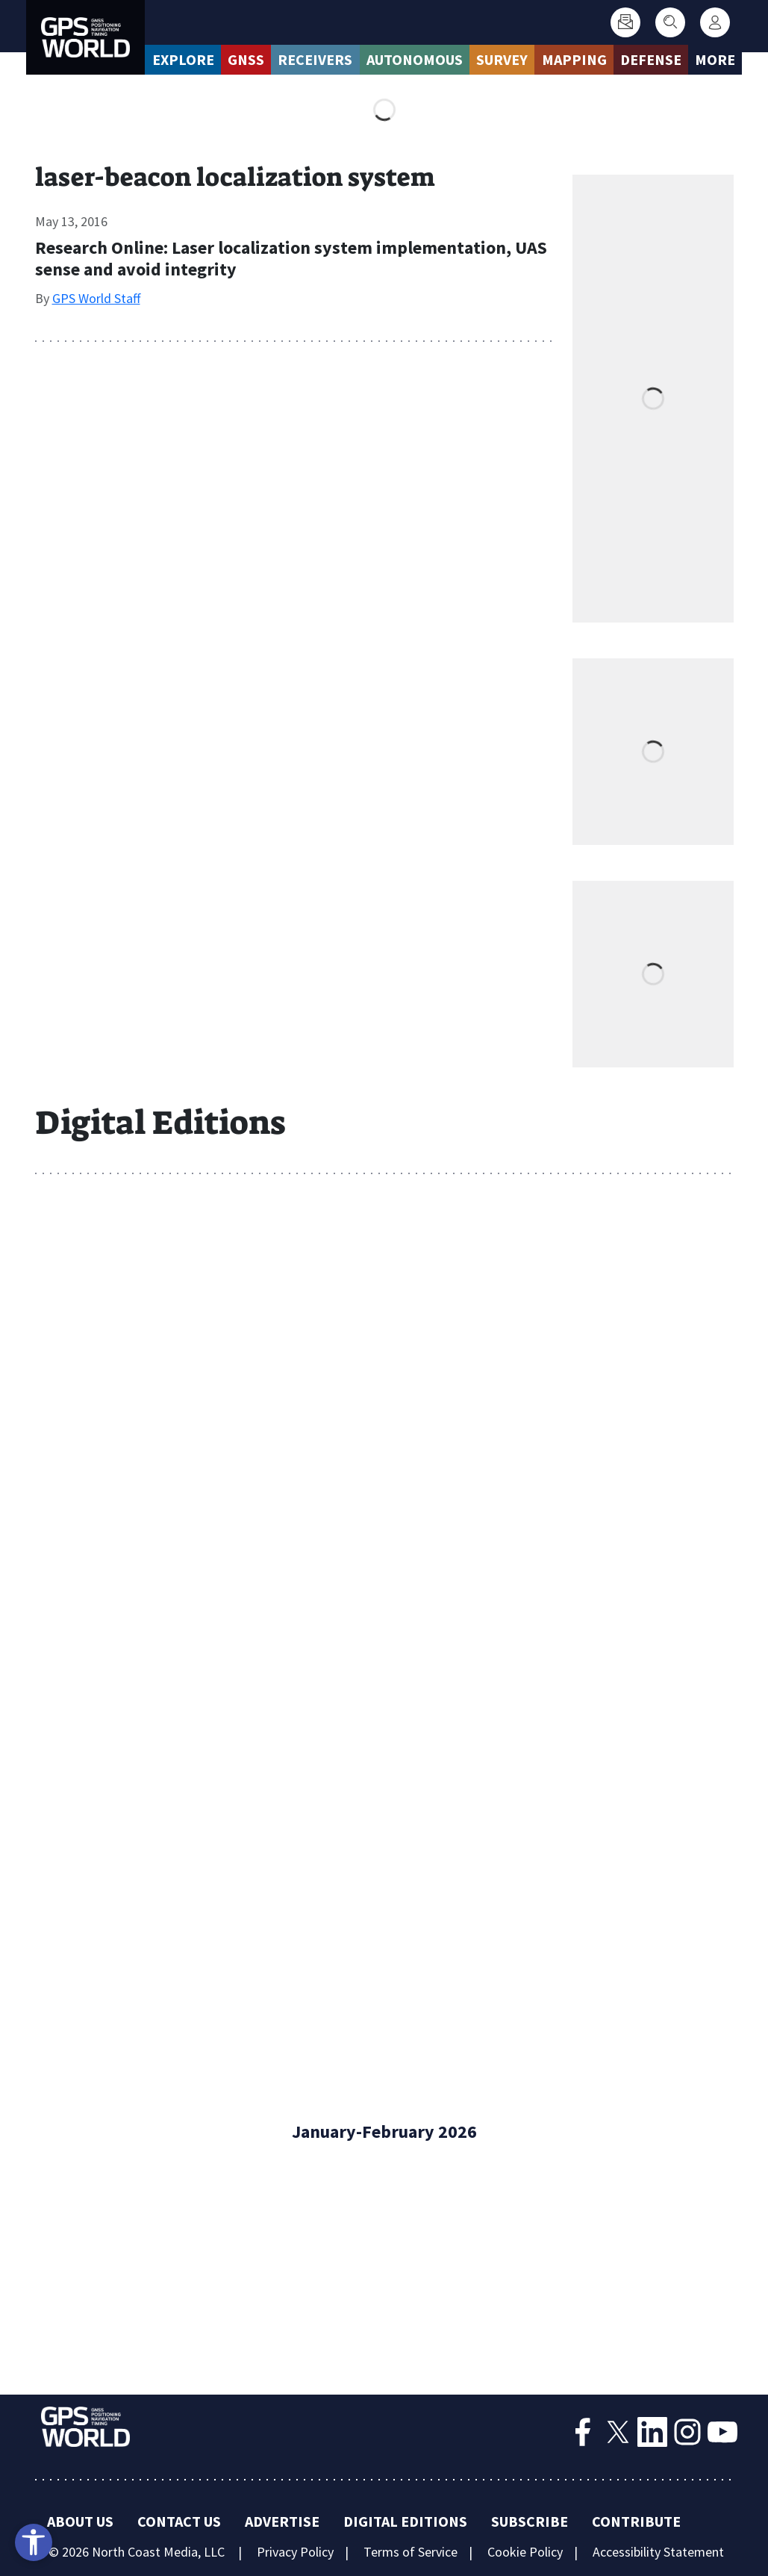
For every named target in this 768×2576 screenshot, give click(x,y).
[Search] (670, 22)
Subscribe (529, 2521)
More (715, 59)
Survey (502, 59)
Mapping (574, 59)
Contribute (636, 2521)
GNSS (246, 59)
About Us (80, 2521)
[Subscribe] (625, 22)
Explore (183, 59)
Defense (650, 59)
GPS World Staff (96, 298)
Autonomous (414, 59)
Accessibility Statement (658, 2551)
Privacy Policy (295, 2551)
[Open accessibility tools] (33, 2542)
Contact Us (179, 2521)
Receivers (315, 59)
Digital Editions (405, 2521)
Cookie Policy (525, 2551)
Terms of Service (410, 2551)
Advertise (282, 2521)
